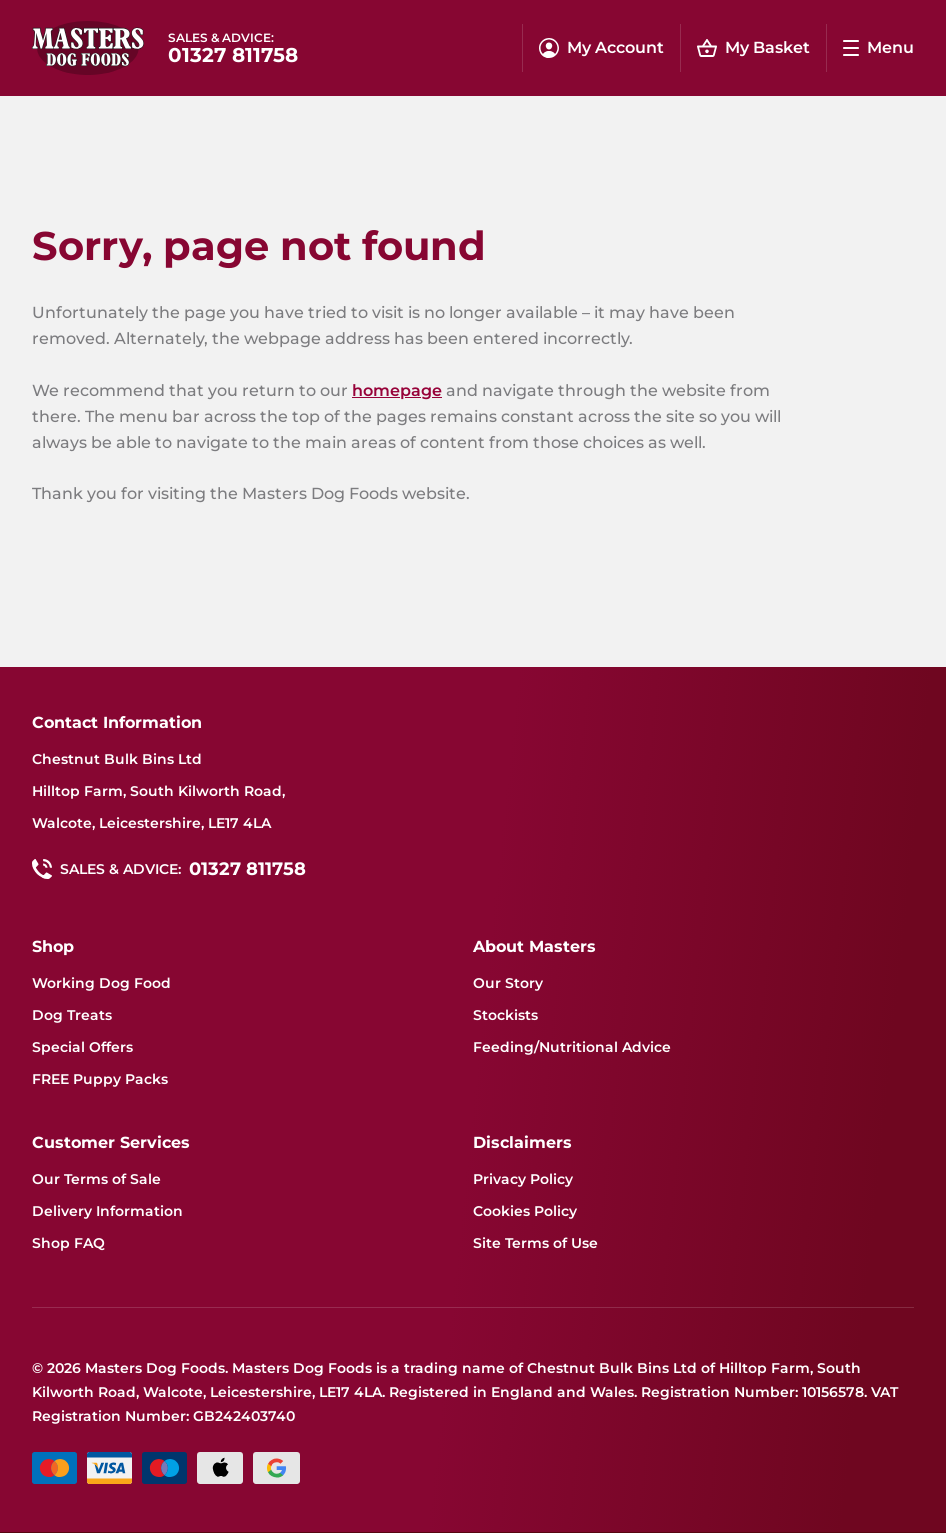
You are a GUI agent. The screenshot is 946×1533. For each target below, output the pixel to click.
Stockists (505, 1015)
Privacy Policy (523, 1179)
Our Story (508, 983)
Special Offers (82, 1047)
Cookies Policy (525, 1211)
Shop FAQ (68, 1243)
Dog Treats (72, 1015)
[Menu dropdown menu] (878, 48)
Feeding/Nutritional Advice (572, 1047)
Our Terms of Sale (96, 1179)
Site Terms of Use (535, 1243)
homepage (397, 390)
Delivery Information (107, 1211)
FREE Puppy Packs (100, 1079)
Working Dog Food (101, 983)
